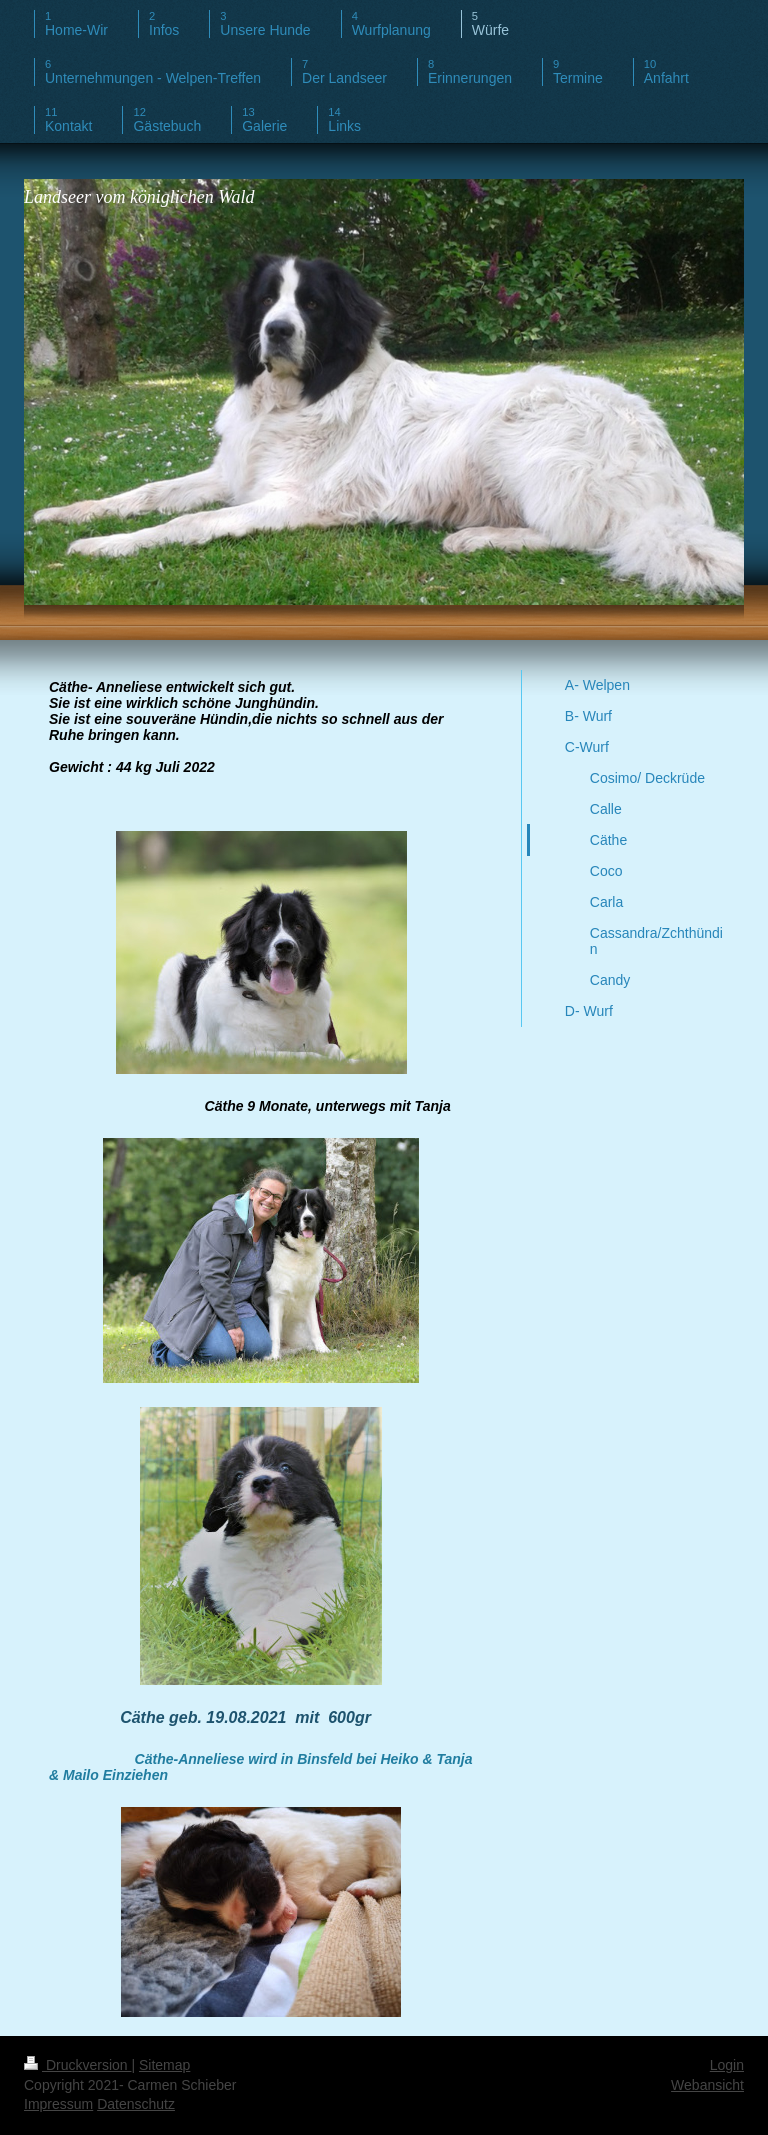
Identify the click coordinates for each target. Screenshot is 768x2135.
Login (727, 2065)
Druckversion (77, 2065)
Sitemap (164, 2065)
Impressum (58, 2104)
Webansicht (707, 2085)
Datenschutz (136, 2104)
